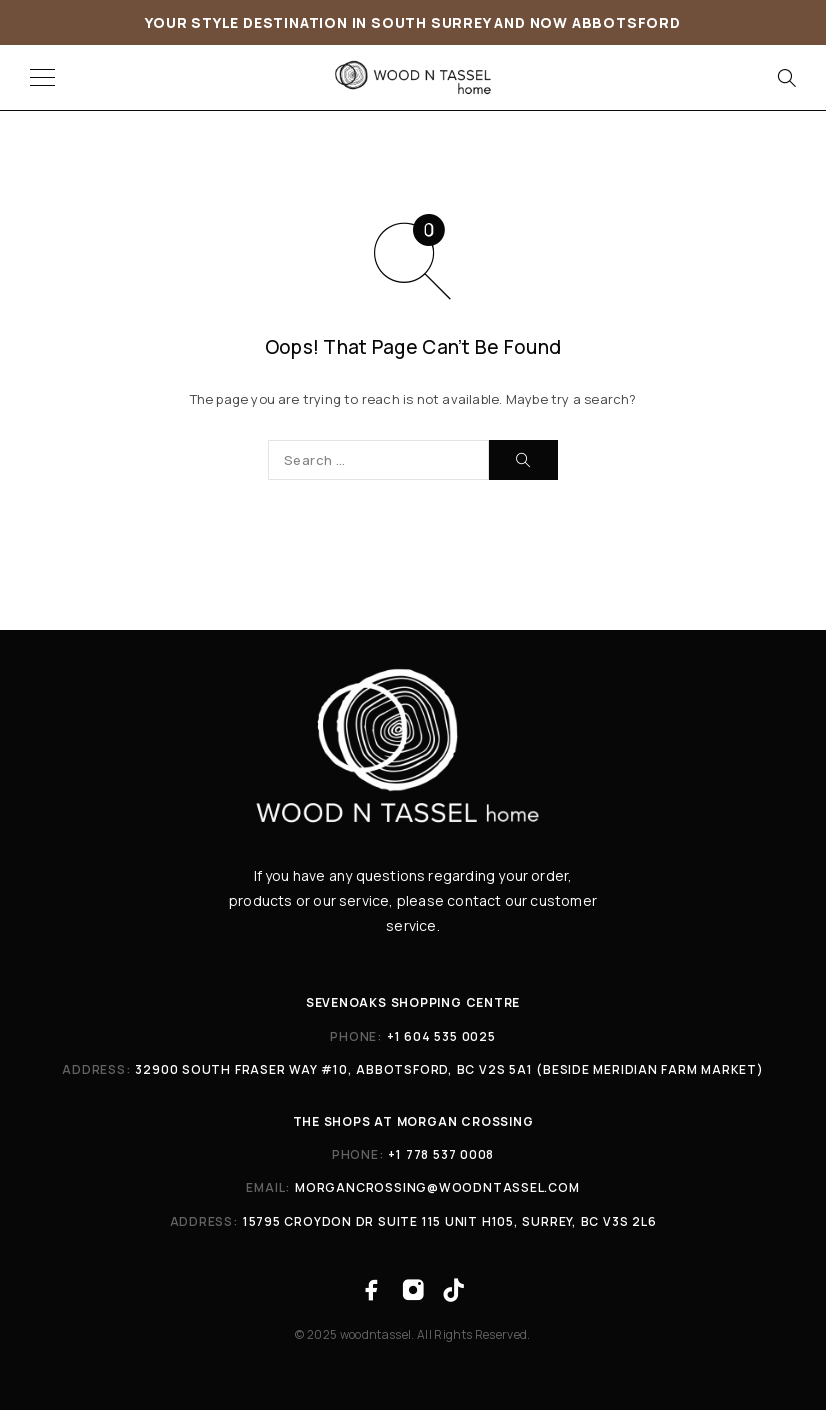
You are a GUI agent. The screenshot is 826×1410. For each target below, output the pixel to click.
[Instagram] (412, 1290)
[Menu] (42, 78)
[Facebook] (371, 1290)
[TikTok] (454, 1290)
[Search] (786, 78)
